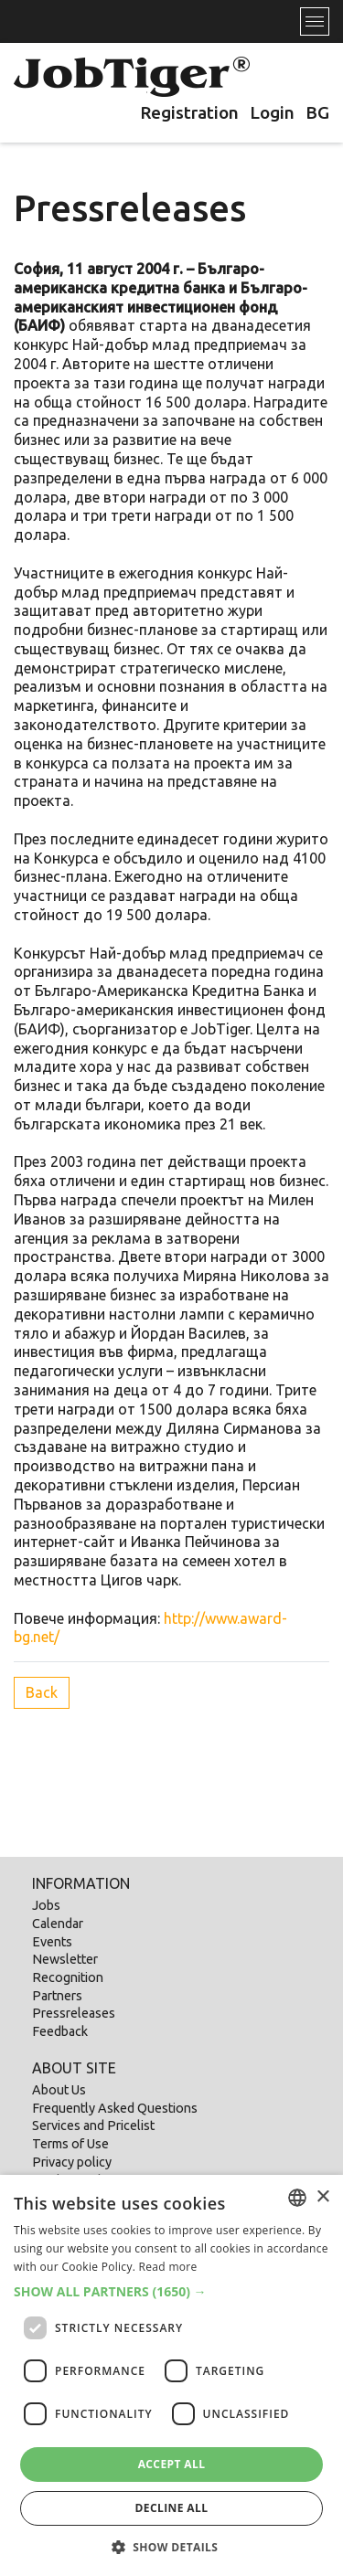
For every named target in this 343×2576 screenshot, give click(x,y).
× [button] (322, 2197)
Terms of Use (70, 2143)
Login (272, 112)
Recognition (67, 1977)
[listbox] (297, 2198)
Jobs (46, 1905)
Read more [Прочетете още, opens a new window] (168, 2266)
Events (52, 1942)
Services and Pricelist (93, 2125)
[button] (171, 2292)
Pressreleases (73, 2013)
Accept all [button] (172, 2464)
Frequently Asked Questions (115, 2108)
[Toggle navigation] (314, 21)
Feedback (60, 2031)
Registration (189, 112)
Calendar (57, 1923)
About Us (59, 2090)
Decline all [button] (172, 2508)
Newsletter (65, 1959)
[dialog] (171, 2375)
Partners (57, 1995)
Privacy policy (72, 2162)
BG (317, 112)
